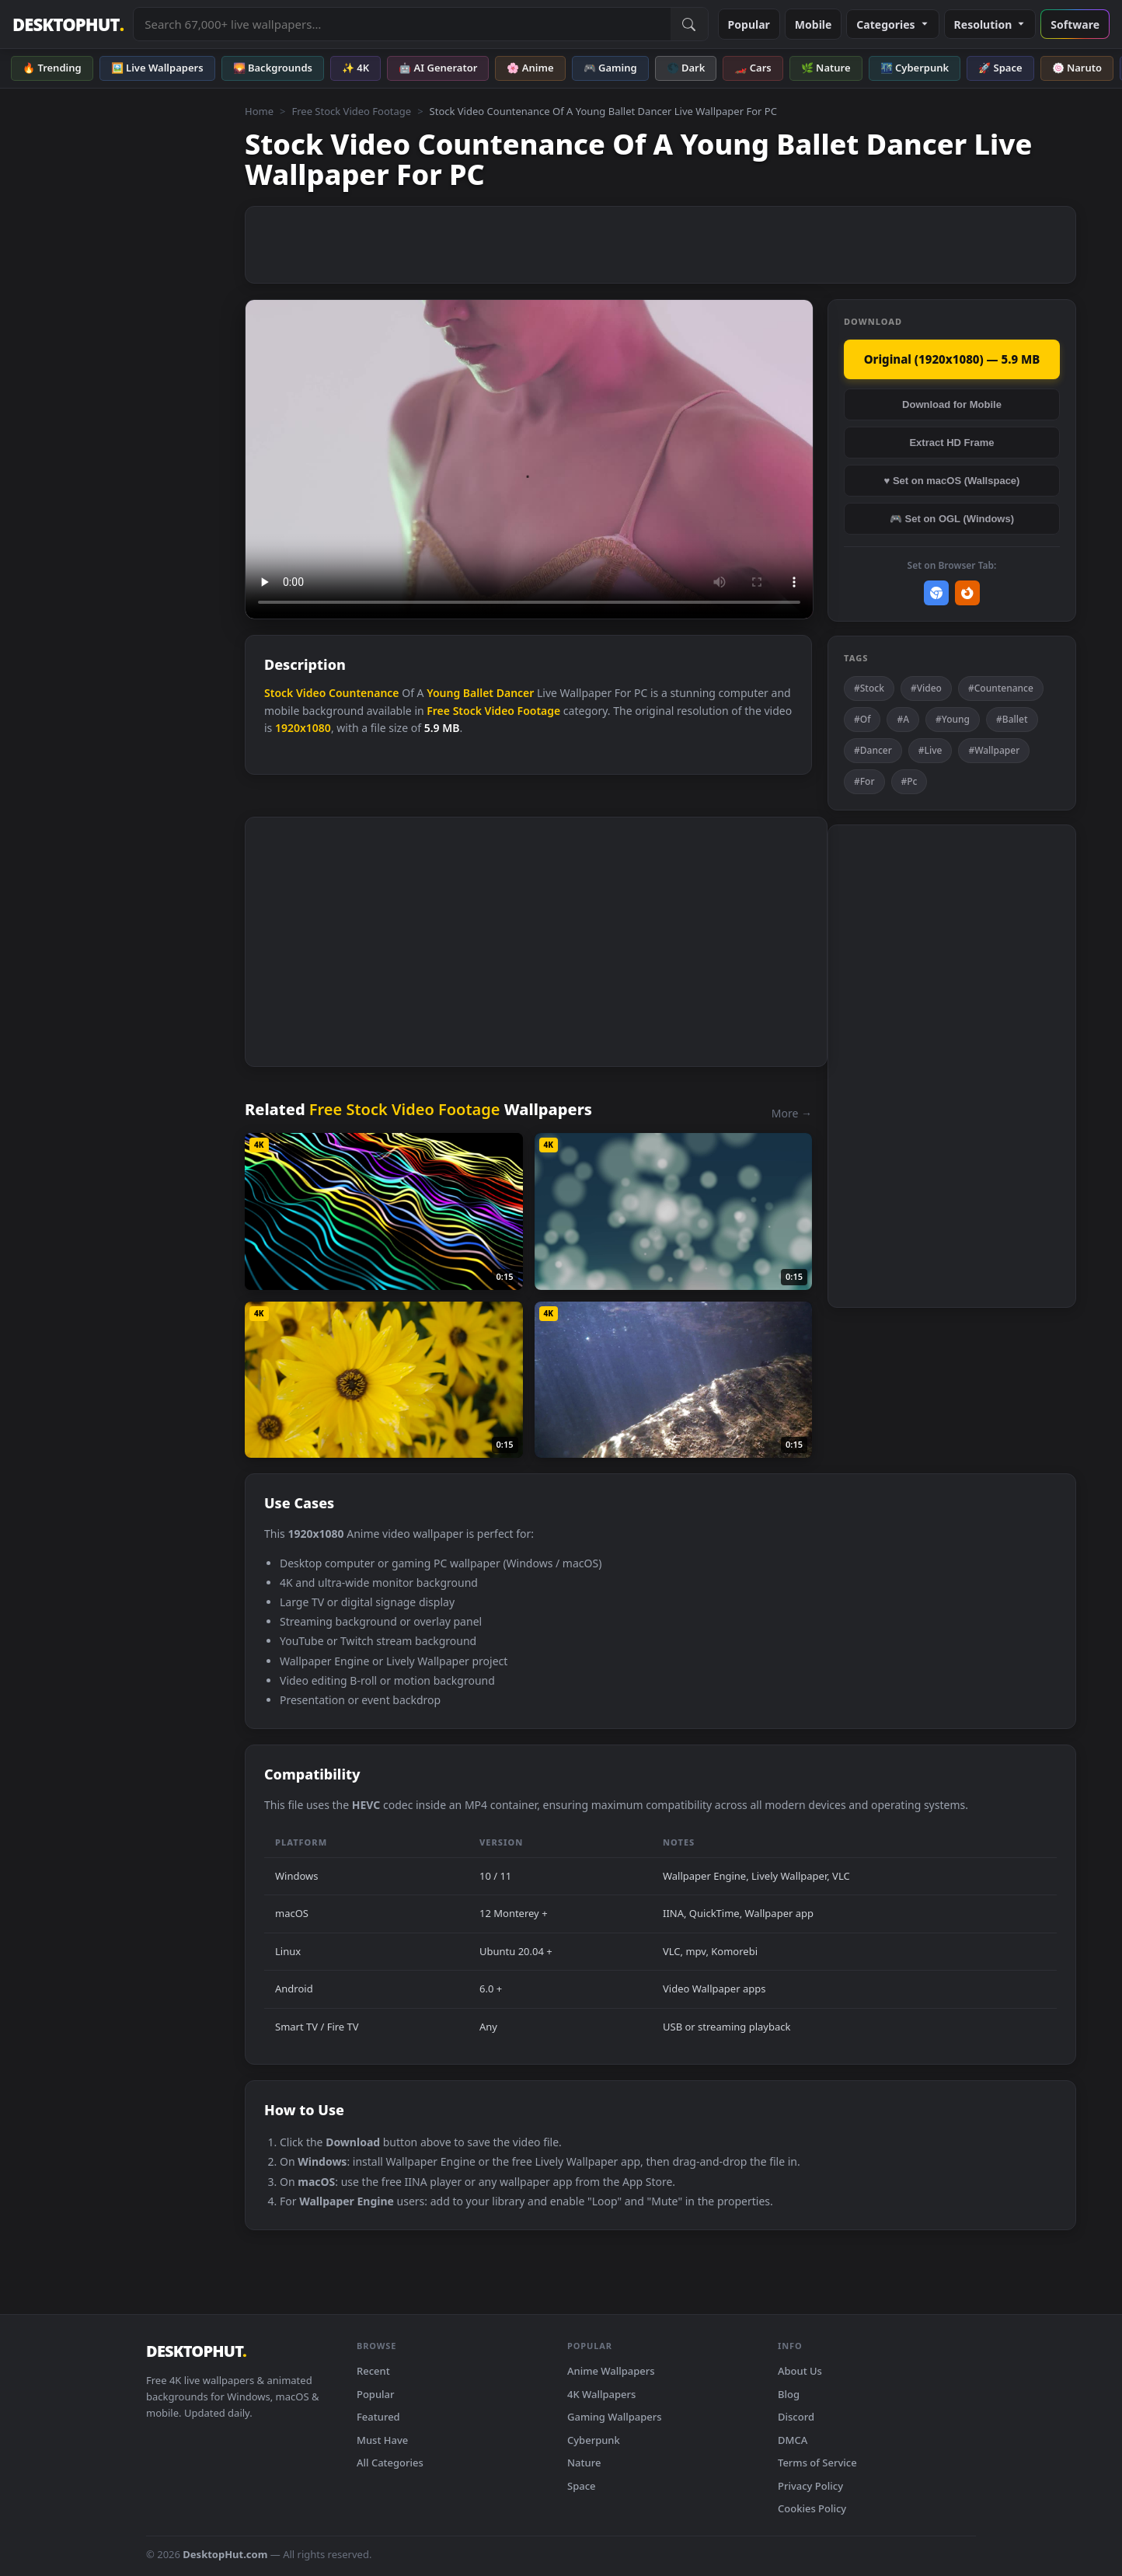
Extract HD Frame (951, 442)
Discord (796, 2417)
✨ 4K (355, 68)
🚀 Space (1000, 68)
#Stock (869, 688)
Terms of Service (817, 2463)
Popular (749, 24)
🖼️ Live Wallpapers (157, 68)
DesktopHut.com (225, 2554)
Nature (584, 2463)
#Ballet (1011, 719)
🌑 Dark (686, 68)
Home (259, 111)
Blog (789, 2394)
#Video (926, 688)
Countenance (364, 692)
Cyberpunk (593, 2440)
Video (311, 692)
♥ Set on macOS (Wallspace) (952, 480)
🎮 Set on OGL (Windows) (952, 519)
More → (792, 1113)
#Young (953, 719)
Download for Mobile (952, 404)
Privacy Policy (810, 2486)
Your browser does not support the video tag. (529, 459)
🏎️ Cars (752, 68)
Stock (278, 692)
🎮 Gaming (610, 68)
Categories (892, 24)
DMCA (792, 2440)
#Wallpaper (993, 750)
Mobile (813, 24)
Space (581, 2486)
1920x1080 (303, 727)
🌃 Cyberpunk (915, 68)
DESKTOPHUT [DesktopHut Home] (68, 24)
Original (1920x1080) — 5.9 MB (952, 359)
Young (443, 692)
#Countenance (1000, 688)
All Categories (390, 2463)
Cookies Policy (812, 2508)
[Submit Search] (689, 24)
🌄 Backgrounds (272, 68)
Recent (373, 2371)
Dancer (516, 692)
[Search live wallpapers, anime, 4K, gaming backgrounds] (402, 24)
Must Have (382, 2440)
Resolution (990, 24)
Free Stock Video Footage (351, 111)
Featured (378, 2417)
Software (1075, 24)
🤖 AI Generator (438, 68)
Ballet (478, 692)
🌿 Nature (826, 68)
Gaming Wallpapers (614, 2417)
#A (903, 719)
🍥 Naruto (1077, 68)
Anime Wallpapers (611, 2371)
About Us (800, 2371)
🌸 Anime (530, 68)
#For (864, 781)
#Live (930, 750)
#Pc (909, 781)
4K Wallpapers (601, 2394)
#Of (862, 719)
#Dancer (873, 750)
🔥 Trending (52, 68)
